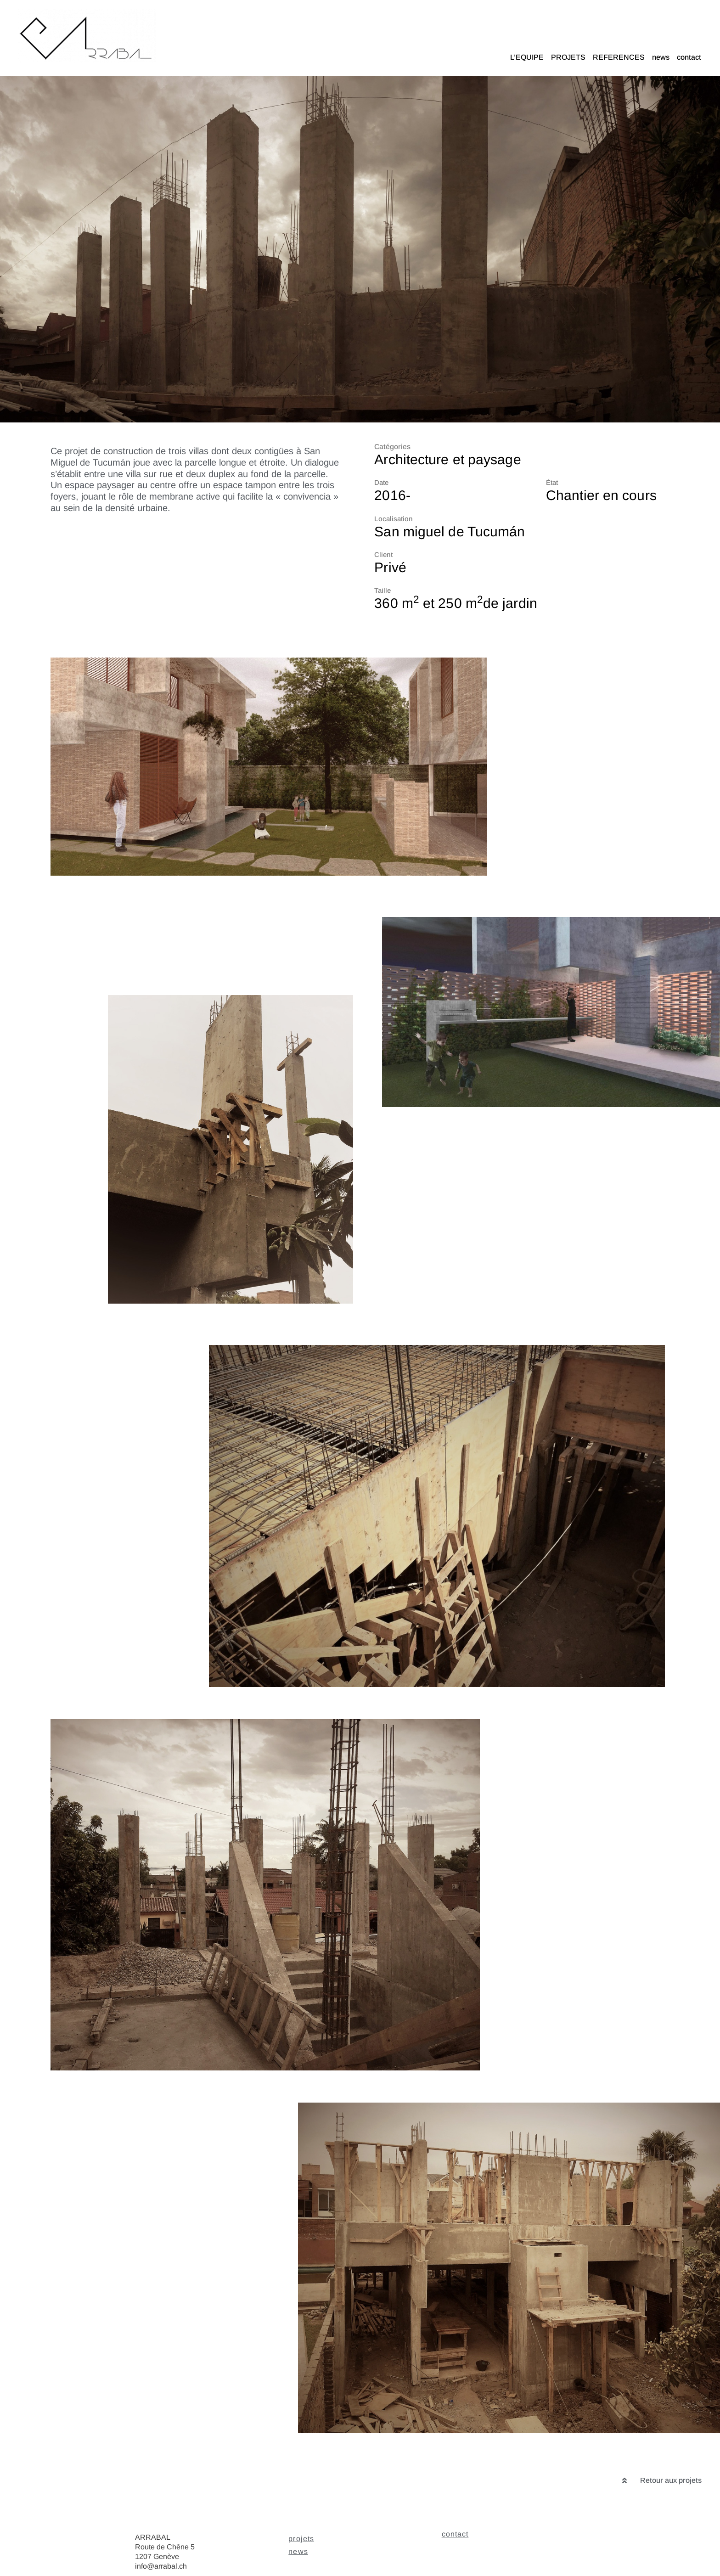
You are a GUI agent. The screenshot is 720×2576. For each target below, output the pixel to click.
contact (689, 57)
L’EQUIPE (527, 57)
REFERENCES (619, 57)
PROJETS (568, 57)
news (660, 57)
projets (301, 2538)
